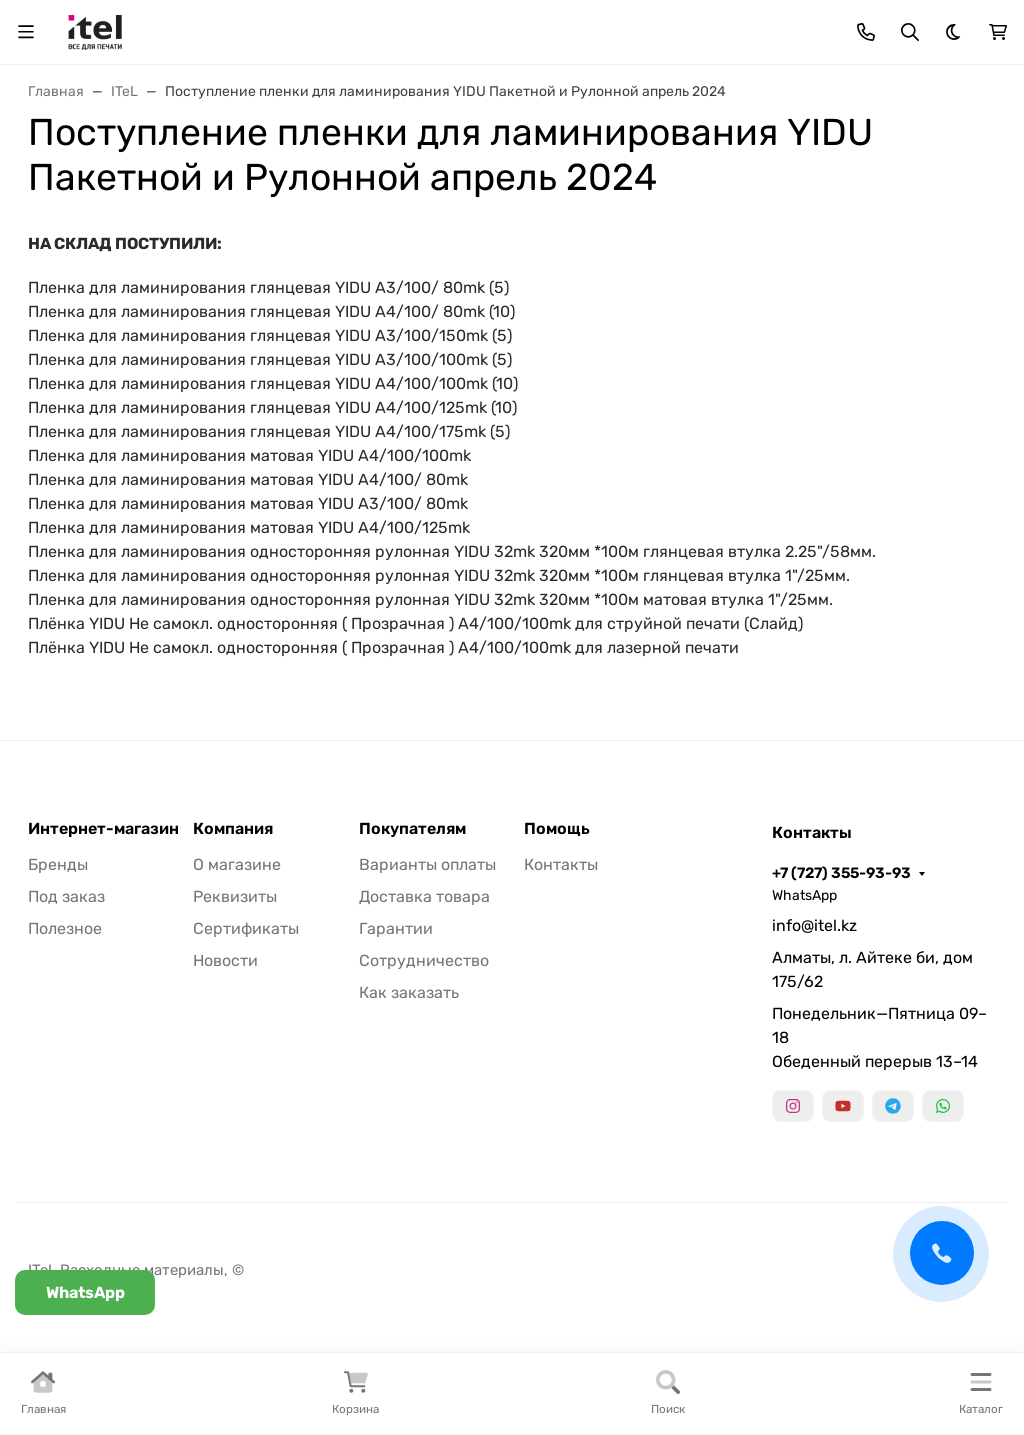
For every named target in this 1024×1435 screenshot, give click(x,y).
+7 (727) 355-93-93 (841, 873)
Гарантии (396, 928)
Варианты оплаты (427, 864)
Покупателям (412, 829)
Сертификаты (246, 928)
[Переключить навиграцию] (26, 32)
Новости (225, 960)
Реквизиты (235, 896)
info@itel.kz (814, 925)
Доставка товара (424, 896)
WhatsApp (804, 895)
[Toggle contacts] (866, 32)
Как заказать (409, 992)
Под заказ (66, 896)
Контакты (561, 864)
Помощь (557, 829)
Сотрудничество (424, 960)
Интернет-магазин (103, 829)
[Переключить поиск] (910, 32)
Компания (233, 829)
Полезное (65, 928)
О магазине (237, 864)
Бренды (58, 864)
